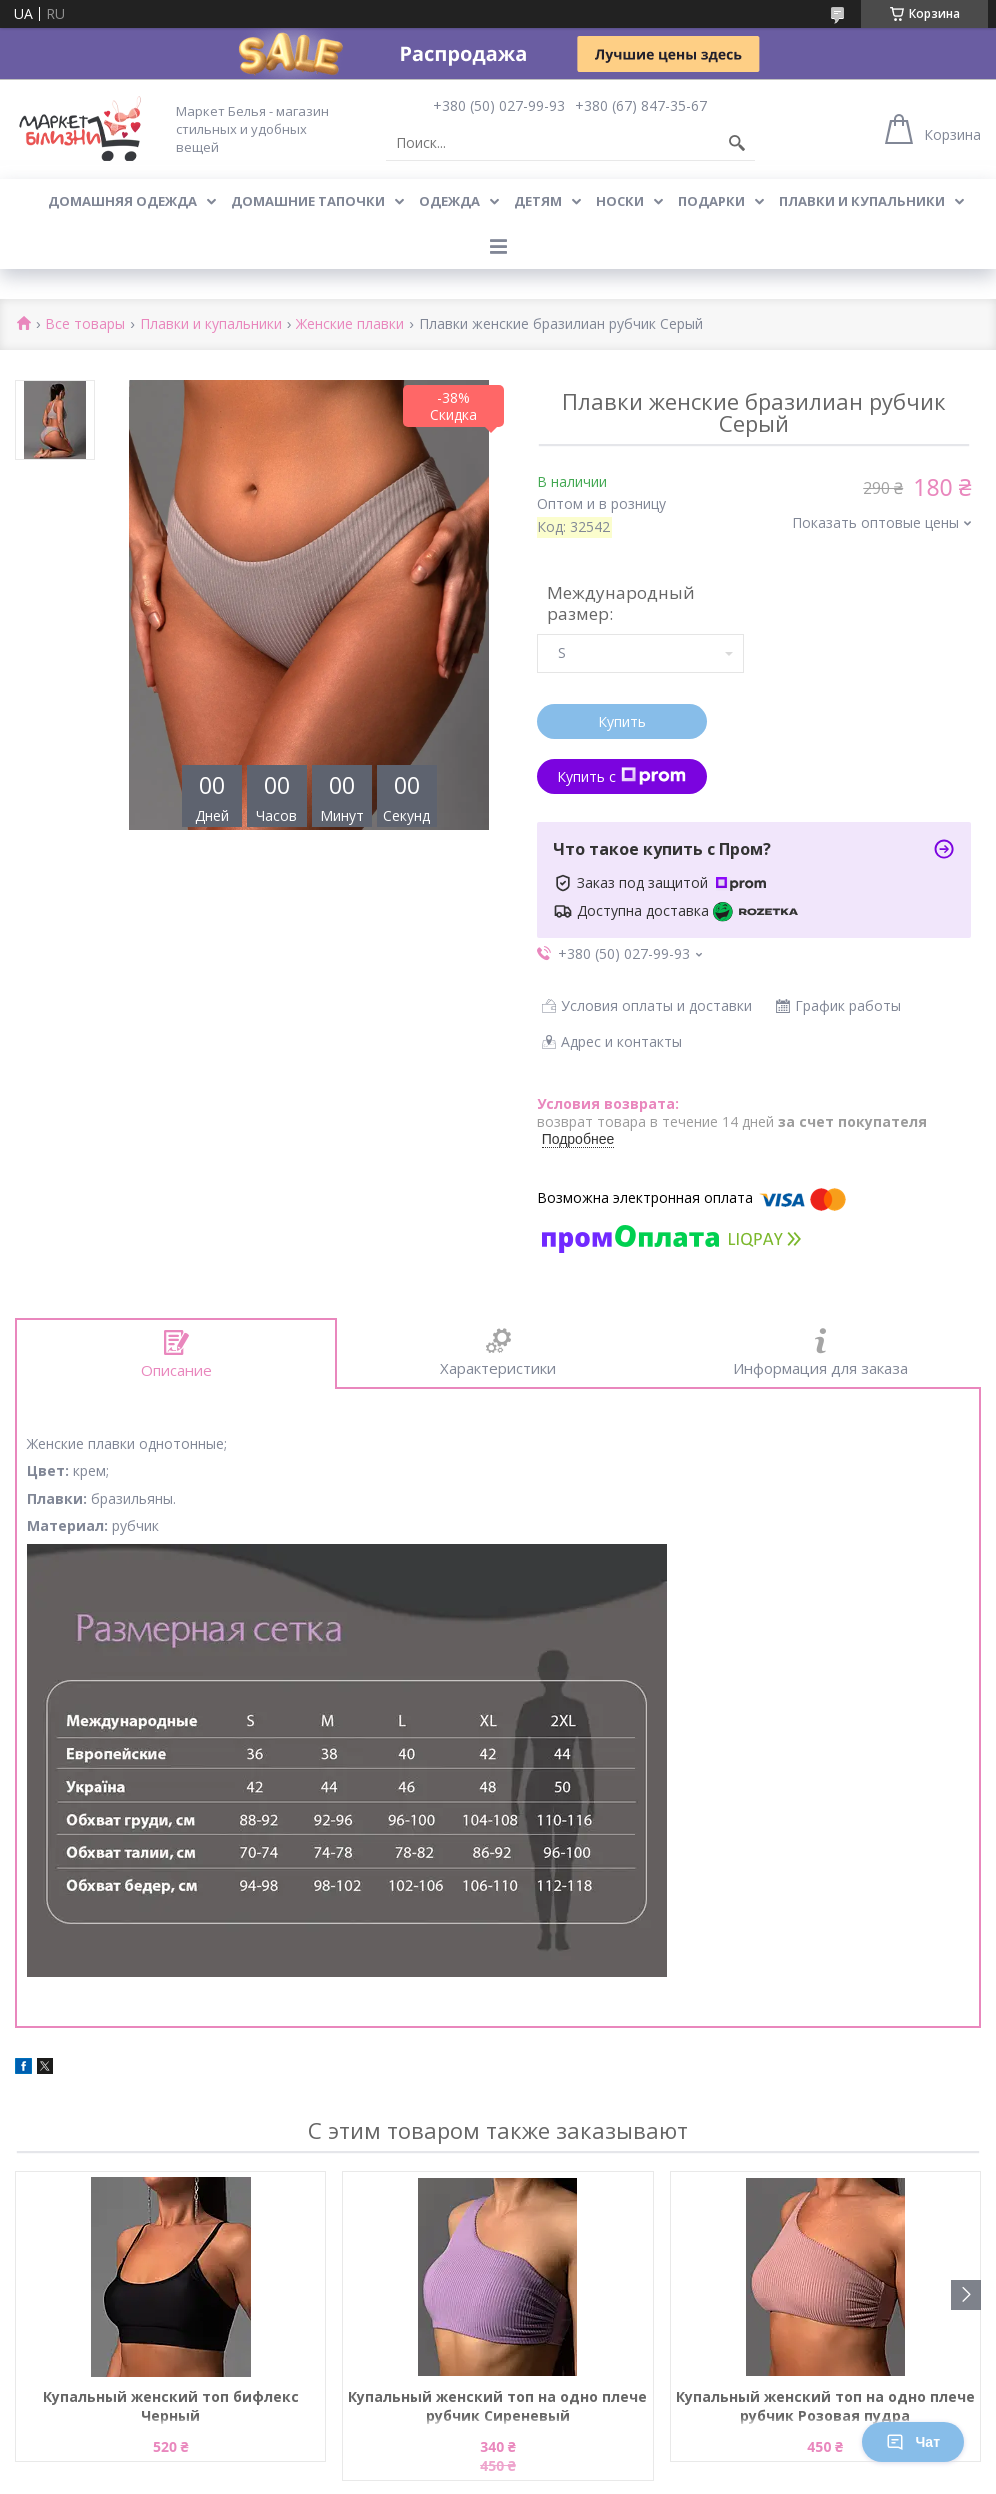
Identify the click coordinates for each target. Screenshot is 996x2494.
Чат (913, 2442)
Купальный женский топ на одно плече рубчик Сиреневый (497, 2406)
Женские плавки (350, 324)
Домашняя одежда (122, 201)
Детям (538, 201)
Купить (622, 721)
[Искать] (737, 143)
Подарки (711, 201)
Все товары (85, 324)
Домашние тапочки (308, 201)
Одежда (449, 201)
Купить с (621, 776)
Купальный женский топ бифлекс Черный (171, 2406)
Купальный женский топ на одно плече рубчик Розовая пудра (825, 2406)
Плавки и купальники (862, 201)
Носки (620, 201)
